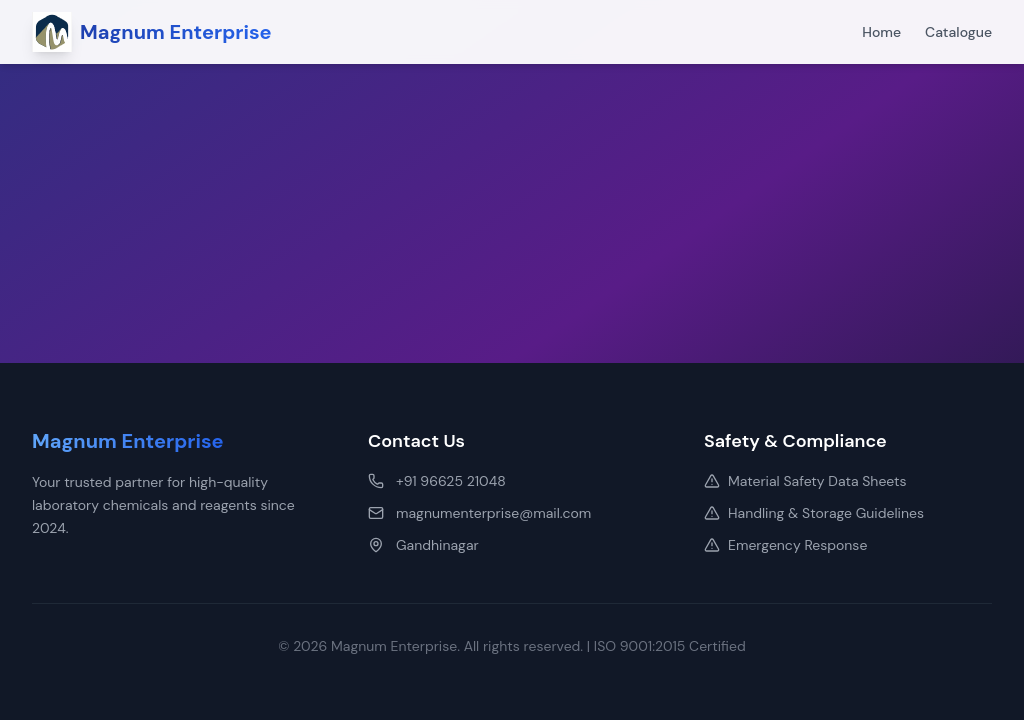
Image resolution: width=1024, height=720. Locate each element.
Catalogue (958, 32)
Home (881, 32)
